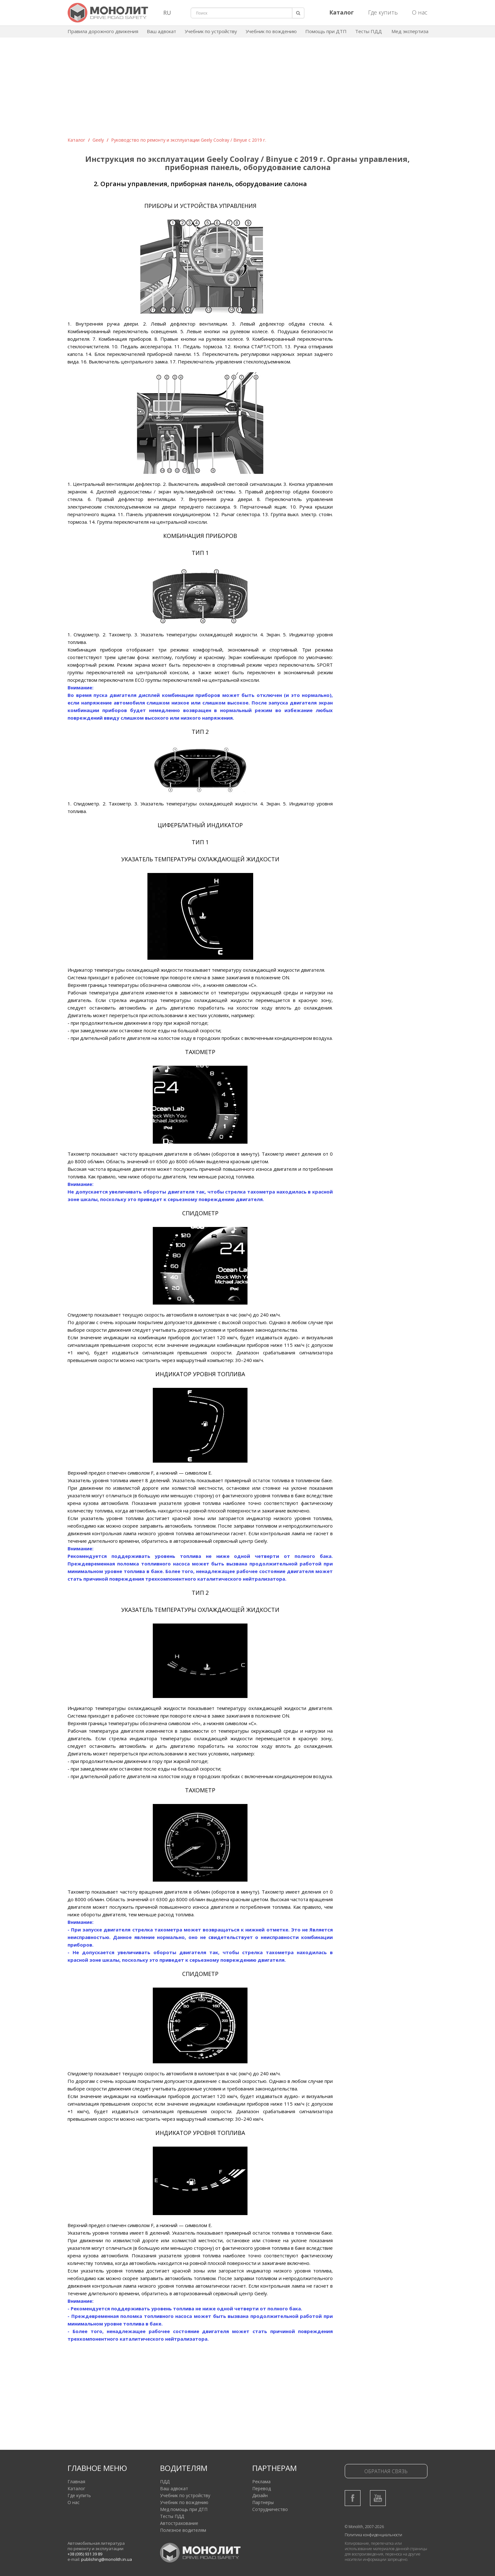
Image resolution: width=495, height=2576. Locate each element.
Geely (98, 140)
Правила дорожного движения (103, 31)
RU (167, 12)
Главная (76, 2482)
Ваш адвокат (161, 31)
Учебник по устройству (211, 31)
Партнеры (263, 2502)
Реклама (261, 2482)
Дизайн (260, 2495)
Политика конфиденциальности (373, 2535)
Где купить (383, 12)
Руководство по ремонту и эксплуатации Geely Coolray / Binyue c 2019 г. (188, 140)
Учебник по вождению (271, 31)
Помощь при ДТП (326, 31)
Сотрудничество (270, 2509)
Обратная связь (386, 2471)
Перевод (261, 2488)
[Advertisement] (247, 89)
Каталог (76, 140)
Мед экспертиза (409, 31)
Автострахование (179, 2523)
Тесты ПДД (368, 31)
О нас (419, 12)
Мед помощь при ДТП (183, 2509)
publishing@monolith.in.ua (106, 2559)
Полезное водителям (183, 2530)
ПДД (165, 2482)
